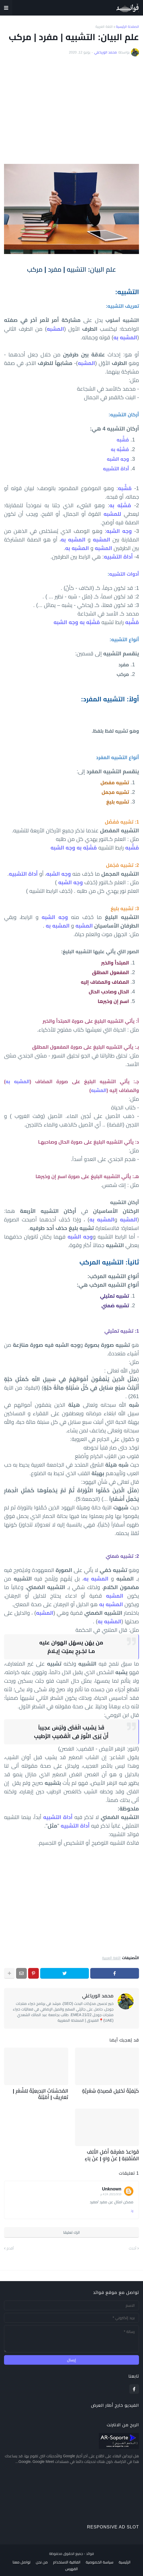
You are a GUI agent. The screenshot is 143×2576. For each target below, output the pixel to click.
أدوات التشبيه (124, 574)
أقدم (10, 2244)
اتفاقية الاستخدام (66, 2558)
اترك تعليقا (71, 2228)
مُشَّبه (124, 488)
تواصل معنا (22, 2558)
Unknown (111, 2185)
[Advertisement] (71, 110)
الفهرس (71, 2565)
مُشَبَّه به (120, 505)
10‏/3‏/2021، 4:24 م (110, 2190)
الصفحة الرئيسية (127, 26)
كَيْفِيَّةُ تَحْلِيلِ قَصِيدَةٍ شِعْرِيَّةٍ (115, 2090)
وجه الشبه (119, 531)
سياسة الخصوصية (99, 2558)
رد (132, 2207)
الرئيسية (124, 2558)
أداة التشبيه (118, 557)
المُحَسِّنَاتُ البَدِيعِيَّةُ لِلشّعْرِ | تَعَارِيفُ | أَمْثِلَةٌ (36, 2093)
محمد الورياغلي (98, 1995)
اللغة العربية (104, 26)
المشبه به (125, 337)
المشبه (99, 1090)
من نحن (42, 2558)
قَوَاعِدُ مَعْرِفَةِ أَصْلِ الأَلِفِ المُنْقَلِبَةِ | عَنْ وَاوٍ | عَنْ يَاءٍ (107, 2152)
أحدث (132, 2244)
